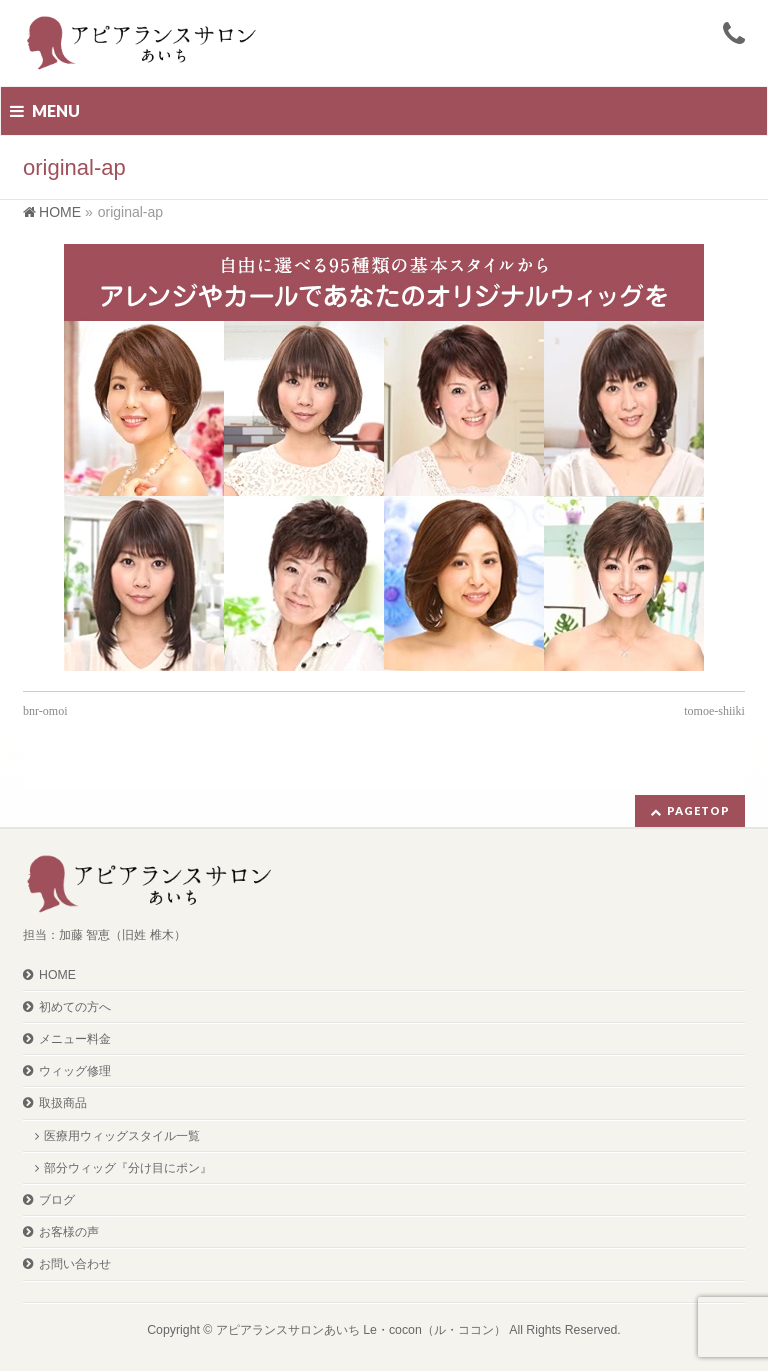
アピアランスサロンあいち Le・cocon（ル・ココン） (361, 1330)
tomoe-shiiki (714, 711)
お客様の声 (69, 1232)
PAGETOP (698, 810)
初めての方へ (75, 1007)
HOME (57, 975)
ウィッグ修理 (75, 1071)
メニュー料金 (75, 1039)
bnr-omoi (45, 711)
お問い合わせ (75, 1264)
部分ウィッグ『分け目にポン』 (128, 1168)
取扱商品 (63, 1103)
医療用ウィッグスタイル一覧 (122, 1136)
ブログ (57, 1200)
